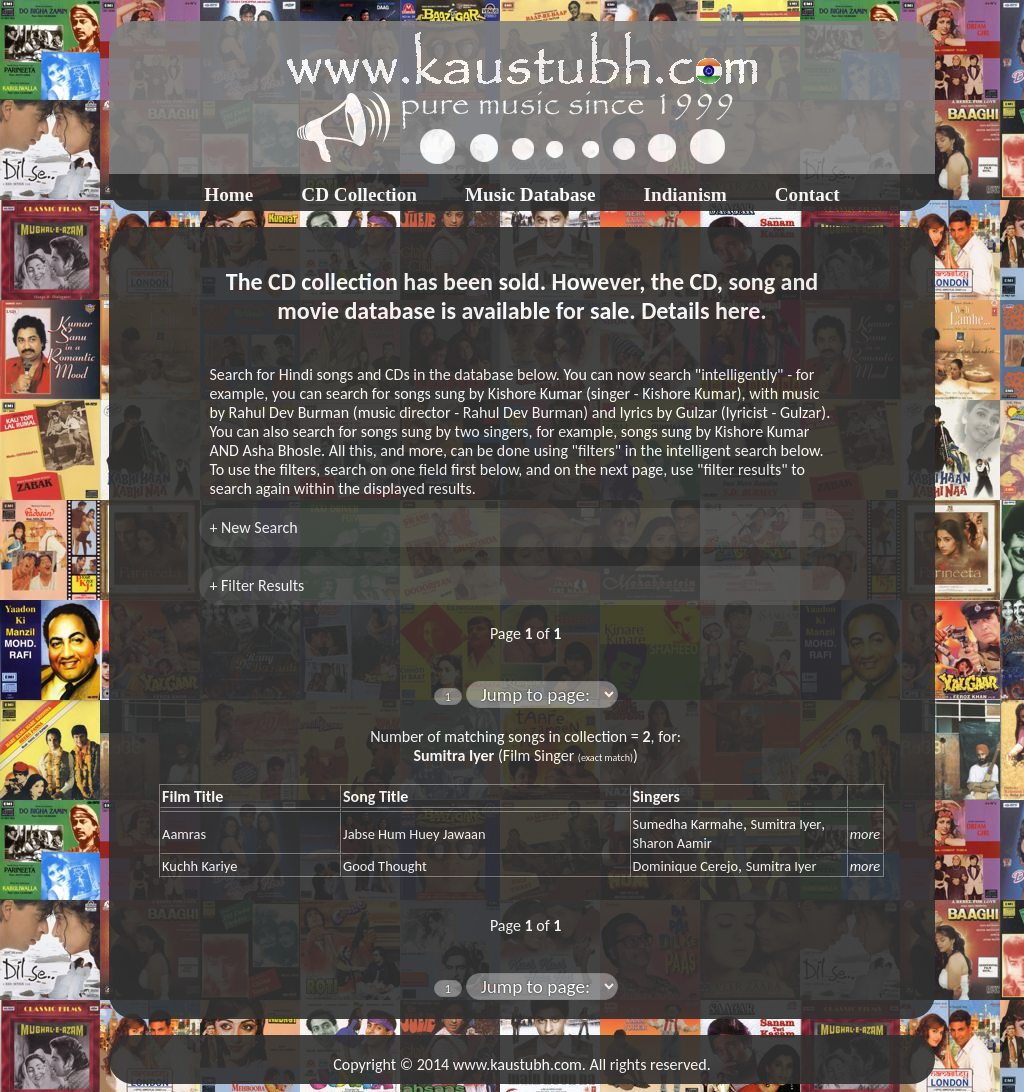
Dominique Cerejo (686, 866)
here (737, 310)
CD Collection (359, 194)
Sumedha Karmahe (688, 824)
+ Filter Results (256, 585)
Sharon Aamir (672, 843)
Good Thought (385, 866)
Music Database (530, 194)
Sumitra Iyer (786, 824)
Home (228, 194)
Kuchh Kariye (199, 866)
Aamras (184, 834)
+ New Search (253, 527)
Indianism (685, 194)
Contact (807, 194)
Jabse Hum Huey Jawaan (414, 834)
